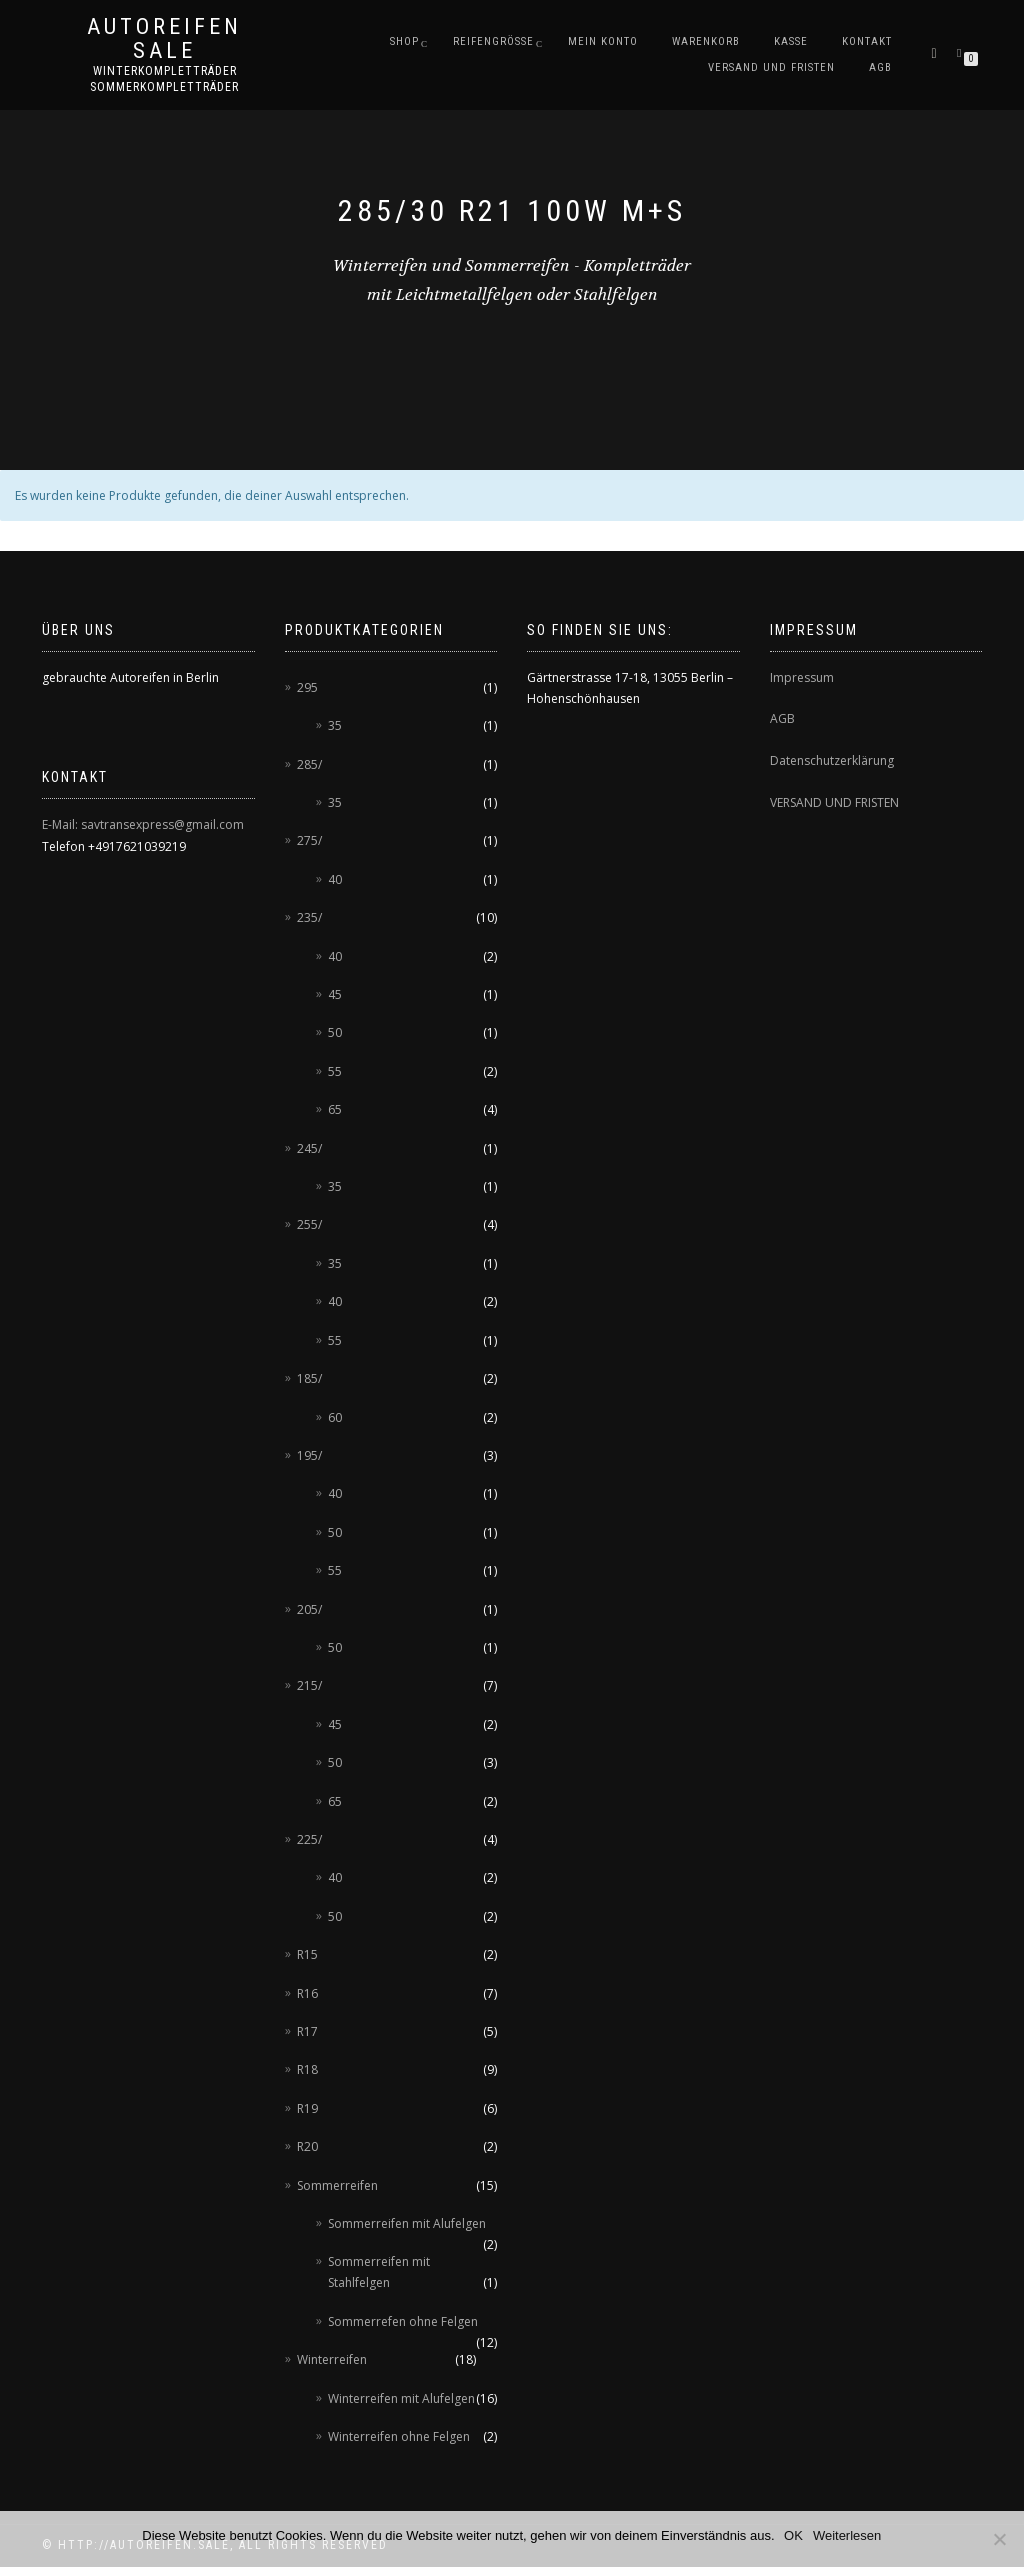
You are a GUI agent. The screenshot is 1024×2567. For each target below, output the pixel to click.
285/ (309, 764)
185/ (309, 1378)
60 (335, 1417)
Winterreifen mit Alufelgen (401, 2398)
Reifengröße (493, 41)
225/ (309, 1839)
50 (335, 1032)
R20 (307, 2146)
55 (335, 1071)
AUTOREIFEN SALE (164, 39)
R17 (307, 2031)
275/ (309, 840)
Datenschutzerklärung (832, 760)
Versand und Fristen (771, 67)
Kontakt (867, 41)
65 (335, 1109)
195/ (309, 1455)
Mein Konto (603, 41)
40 (335, 879)
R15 (307, 1954)
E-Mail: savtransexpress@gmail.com (143, 824)
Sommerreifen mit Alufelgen (407, 2223)
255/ (309, 1224)
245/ (309, 1148)
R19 (307, 2108)
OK (794, 2535)
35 (335, 725)
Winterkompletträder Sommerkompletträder (164, 79)
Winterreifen (332, 2359)
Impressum (802, 677)
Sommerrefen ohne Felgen (403, 2321)
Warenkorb (706, 41)
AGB (880, 67)
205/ (309, 1609)
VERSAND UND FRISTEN (834, 802)
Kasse (791, 41)
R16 (307, 1993)
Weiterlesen (847, 2535)
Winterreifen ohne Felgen (399, 2436)
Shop (404, 41)
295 (307, 687)
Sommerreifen (337, 2185)
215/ (309, 1685)
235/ (309, 917)
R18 (307, 2069)
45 (335, 994)
